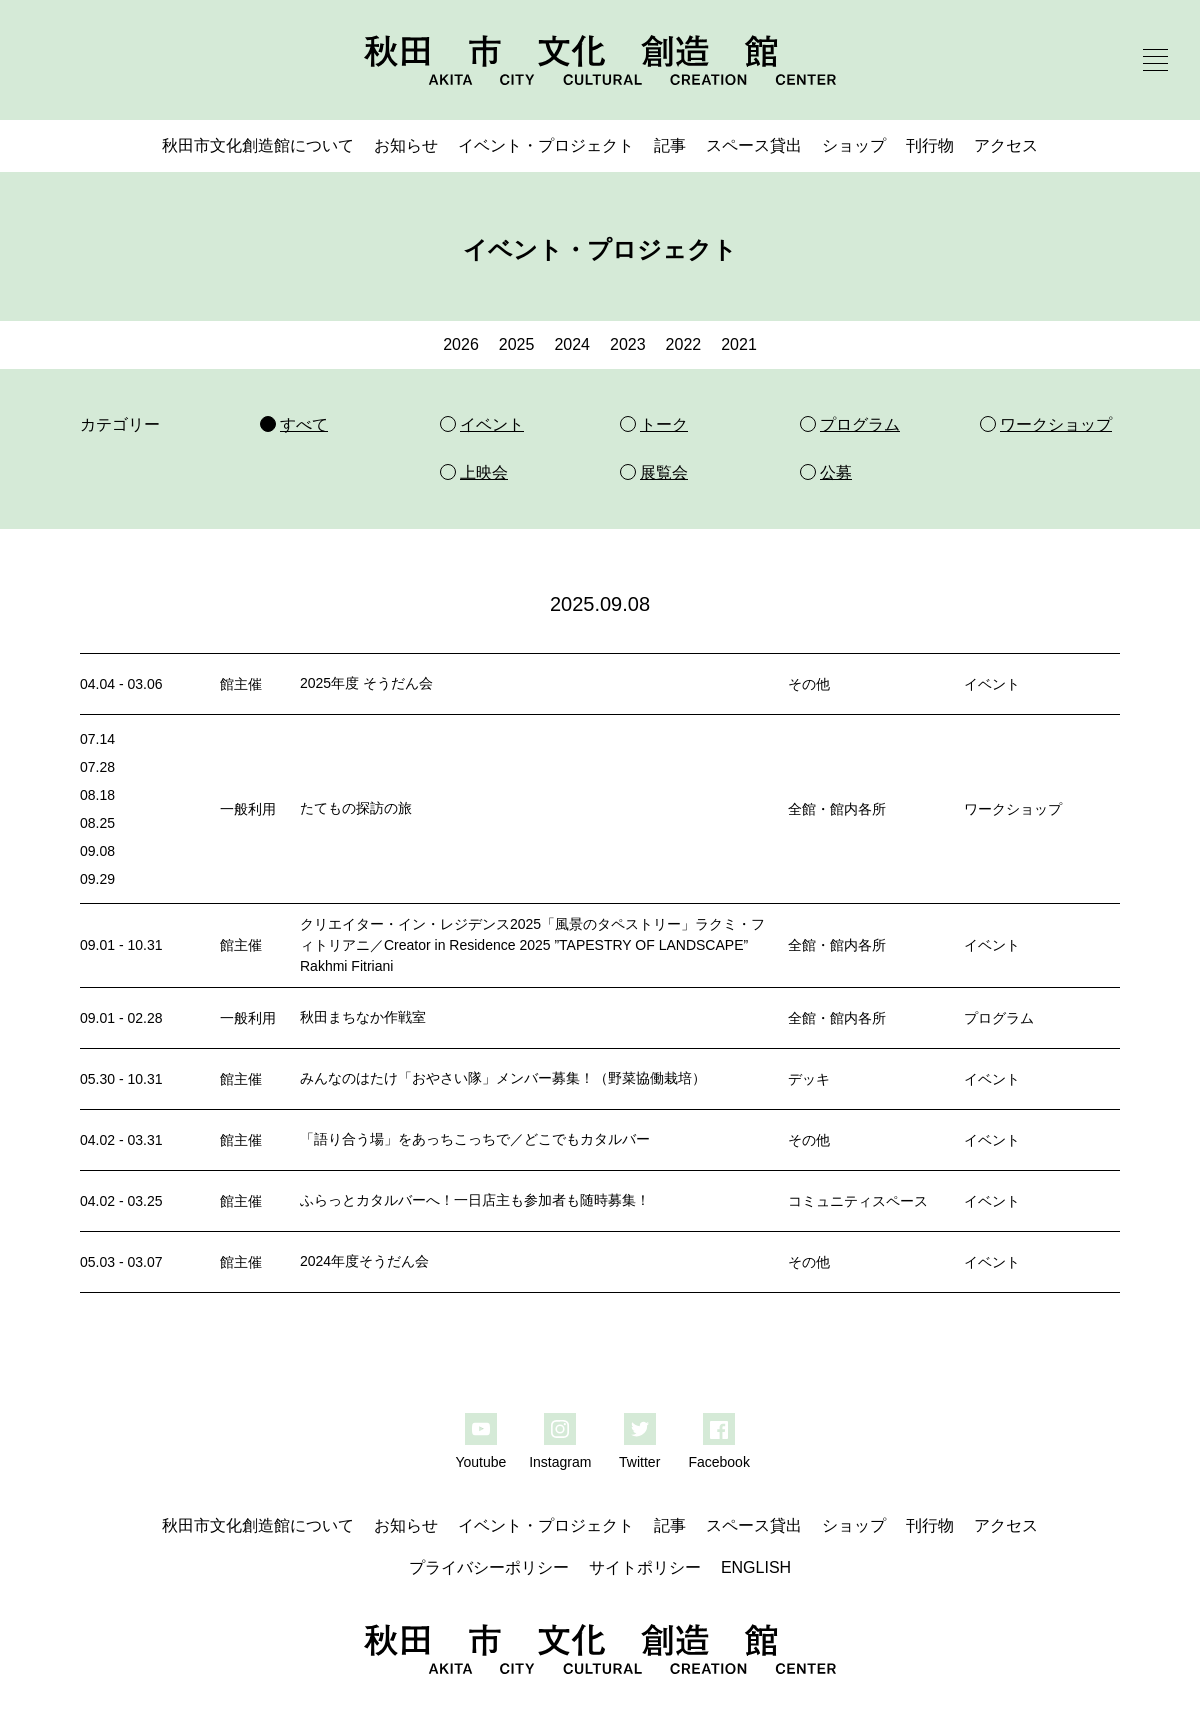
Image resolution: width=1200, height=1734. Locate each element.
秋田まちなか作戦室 (363, 1017)
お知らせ (406, 145)
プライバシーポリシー (489, 1567)
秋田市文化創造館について (258, 145)
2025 (517, 344)
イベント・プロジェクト (546, 145)
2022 (684, 344)
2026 (461, 344)
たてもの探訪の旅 (356, 808)
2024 (572, 344)
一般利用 (248, 809)
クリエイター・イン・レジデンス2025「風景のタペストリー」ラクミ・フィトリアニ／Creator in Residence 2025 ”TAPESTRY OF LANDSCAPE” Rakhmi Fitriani (532, 945)
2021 (739, 344)
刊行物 (930, 145)
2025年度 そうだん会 (366, 683)
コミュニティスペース (858, 1201)
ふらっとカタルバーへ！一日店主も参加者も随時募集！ (475, 1200)
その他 (809, 684)
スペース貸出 (754, 145)
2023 (628, 344)
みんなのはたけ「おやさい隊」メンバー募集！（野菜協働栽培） (503, 1078)
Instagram (560, 1462)
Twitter (639, 1462)
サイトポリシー (645, 1567)
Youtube (480, 1462)
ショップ (854, 145)
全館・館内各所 (837, 809)
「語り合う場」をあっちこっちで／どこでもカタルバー (475, 1139)
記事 (670, 145)
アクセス (1006, 145)
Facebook (718, 1462)
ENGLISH (756, 1567)
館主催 (241, 684)
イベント (992, 684)
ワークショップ (1013, 809)
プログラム (999, 1018)
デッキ (809, 1079)
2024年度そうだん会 (364, 1261)
